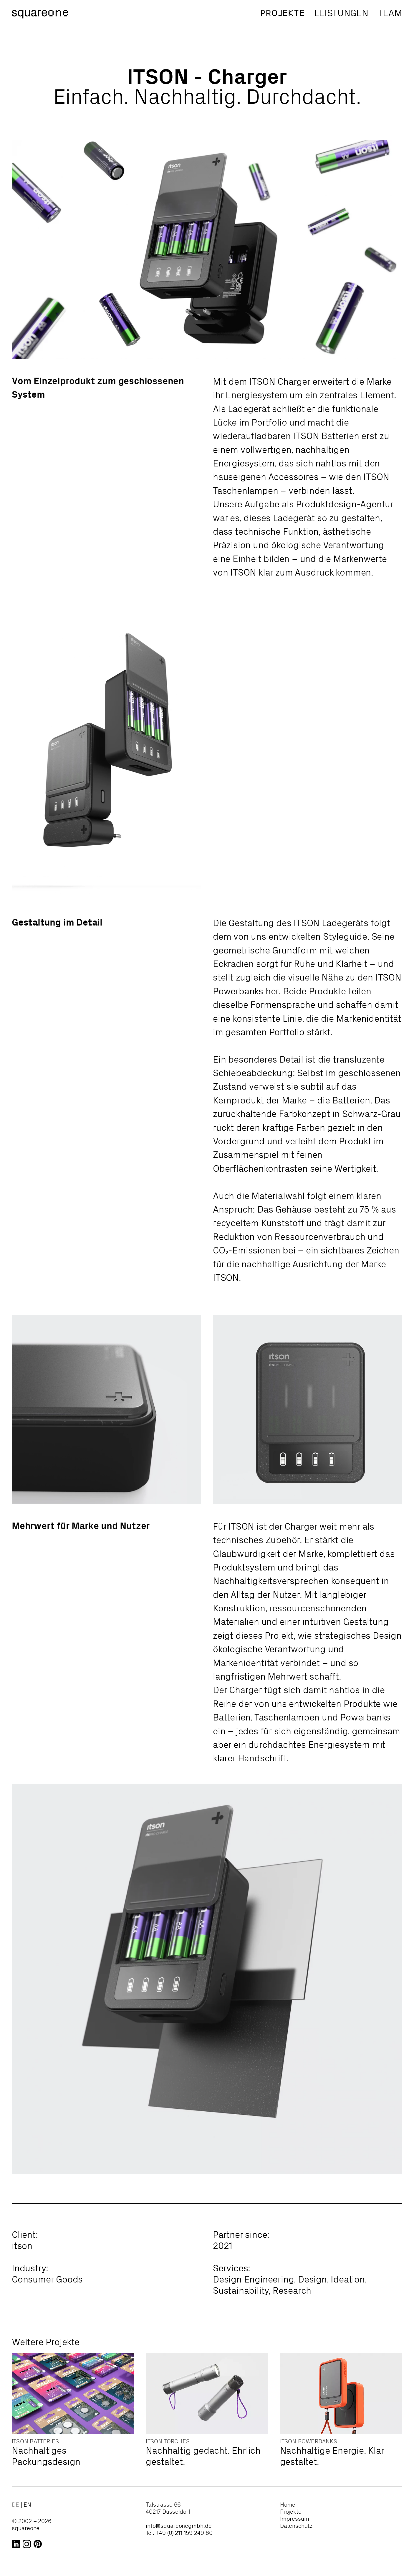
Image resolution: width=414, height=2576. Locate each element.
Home (288, 2504)
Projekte (282, 13)
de (16, 2504)
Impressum (294, 2518)
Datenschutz (296, 2525)
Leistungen (341, 13)
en (27, 2504)
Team (390, 13)
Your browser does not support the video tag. (307, 645)
